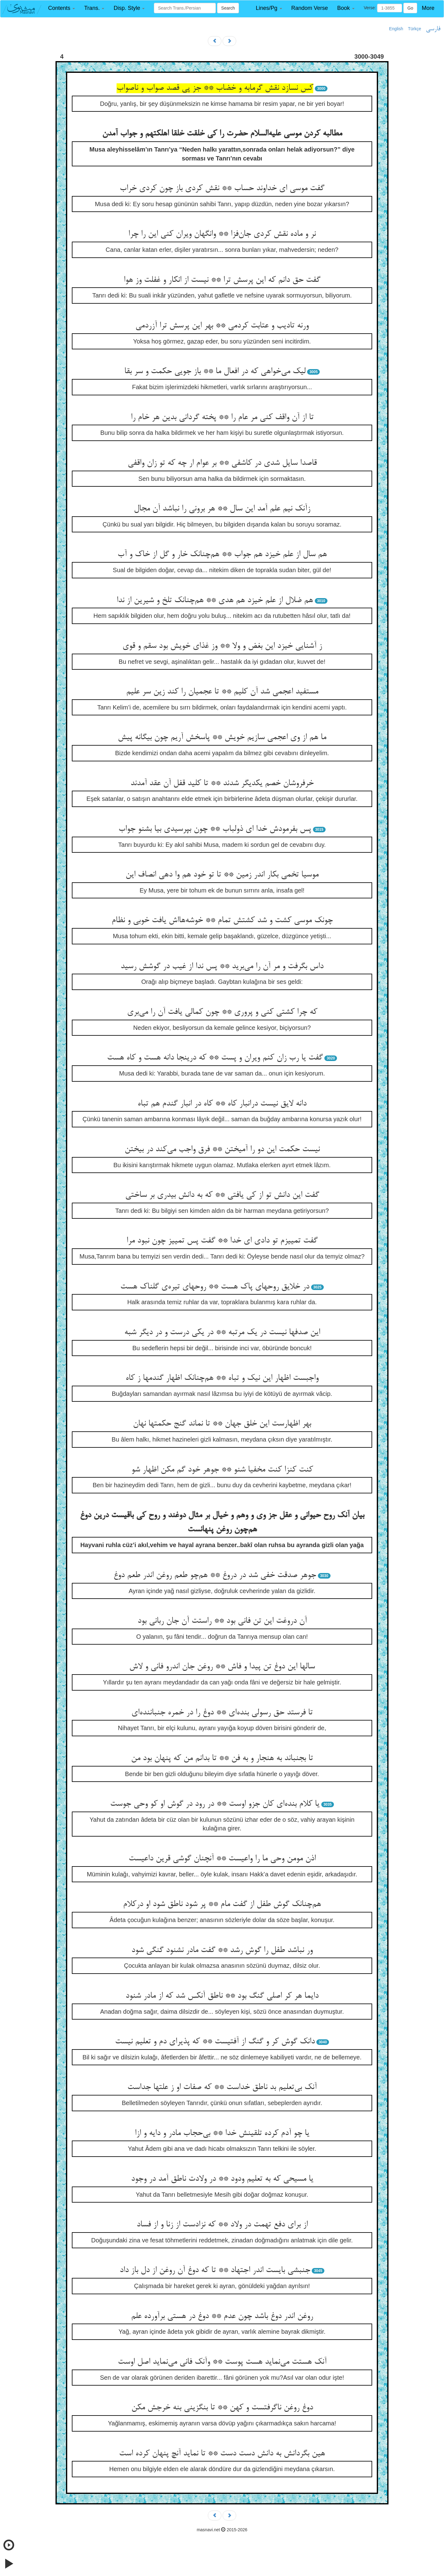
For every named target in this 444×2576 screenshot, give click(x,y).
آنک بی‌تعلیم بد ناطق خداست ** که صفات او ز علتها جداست (222, 2087)
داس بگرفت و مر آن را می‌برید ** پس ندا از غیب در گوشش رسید (222, 967)
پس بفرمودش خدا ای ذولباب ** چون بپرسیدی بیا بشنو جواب (214, 829)
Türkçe (414, 28)
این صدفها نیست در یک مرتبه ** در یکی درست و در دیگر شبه (222, 1333)
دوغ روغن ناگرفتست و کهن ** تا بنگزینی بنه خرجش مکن (222, 2408)
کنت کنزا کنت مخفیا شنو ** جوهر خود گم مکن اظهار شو (222, 1470)
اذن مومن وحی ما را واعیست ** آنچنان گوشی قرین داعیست (222, 1859)
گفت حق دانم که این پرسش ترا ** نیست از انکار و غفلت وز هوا (222, 280)
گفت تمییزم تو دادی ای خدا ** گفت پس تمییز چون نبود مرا (222, 1241)
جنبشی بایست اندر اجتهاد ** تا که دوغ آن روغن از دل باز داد (215, 2270)
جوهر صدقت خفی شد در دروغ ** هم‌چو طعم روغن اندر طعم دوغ (214, 1575)
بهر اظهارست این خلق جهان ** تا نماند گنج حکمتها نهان (222, 1424)
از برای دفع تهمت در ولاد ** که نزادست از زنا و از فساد (222, 2225)
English (396, 28)
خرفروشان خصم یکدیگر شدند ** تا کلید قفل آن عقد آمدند (222, 784)
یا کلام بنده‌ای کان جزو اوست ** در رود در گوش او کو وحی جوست (214, 1804)
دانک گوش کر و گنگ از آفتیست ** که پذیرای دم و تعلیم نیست (215, 2042)
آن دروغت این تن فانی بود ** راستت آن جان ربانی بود (222, 1621)
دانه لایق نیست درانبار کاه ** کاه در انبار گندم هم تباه (222, 1104)
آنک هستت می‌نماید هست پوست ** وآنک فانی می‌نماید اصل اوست (222, 2362)
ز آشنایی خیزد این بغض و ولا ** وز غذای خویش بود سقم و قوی (222, 646)
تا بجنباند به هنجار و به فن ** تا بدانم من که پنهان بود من (222, 1758)
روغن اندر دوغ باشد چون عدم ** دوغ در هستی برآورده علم (222, 2316)
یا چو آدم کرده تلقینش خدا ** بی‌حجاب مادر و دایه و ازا (222, 2133)
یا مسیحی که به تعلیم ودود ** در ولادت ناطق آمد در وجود (222, 2179)
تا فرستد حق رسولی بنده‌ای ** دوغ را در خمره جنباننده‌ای (222, 1713)
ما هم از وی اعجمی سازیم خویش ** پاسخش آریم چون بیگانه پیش (222, 738)
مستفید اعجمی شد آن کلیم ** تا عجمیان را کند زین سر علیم (222, 692)
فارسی (433, 29)
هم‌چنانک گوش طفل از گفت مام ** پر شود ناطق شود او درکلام (222, 1904)
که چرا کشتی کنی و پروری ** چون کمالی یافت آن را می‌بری (222, 1012)
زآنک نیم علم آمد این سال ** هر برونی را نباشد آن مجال (222, 509)
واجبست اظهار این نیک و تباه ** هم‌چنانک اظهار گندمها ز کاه (222, 1378)
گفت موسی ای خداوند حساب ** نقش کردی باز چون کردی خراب (222, 189)
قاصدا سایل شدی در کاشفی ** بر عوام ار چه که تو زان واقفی (222, 463)
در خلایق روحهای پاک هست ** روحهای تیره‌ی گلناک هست (214, 1287)
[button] (61, 8)
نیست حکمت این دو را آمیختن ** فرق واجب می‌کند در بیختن (222, 1150)
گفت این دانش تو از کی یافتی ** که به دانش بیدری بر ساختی (222, 1195)
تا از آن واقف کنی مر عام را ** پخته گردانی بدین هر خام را (222, 417)
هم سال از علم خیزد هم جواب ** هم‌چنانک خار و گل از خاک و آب (222, 555)
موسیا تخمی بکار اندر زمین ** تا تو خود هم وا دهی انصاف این (222, 875)
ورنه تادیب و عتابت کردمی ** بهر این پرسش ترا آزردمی (222, 326)
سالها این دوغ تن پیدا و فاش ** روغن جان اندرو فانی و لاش (222, 1667)
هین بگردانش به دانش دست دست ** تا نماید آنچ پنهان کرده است (222, 2454)
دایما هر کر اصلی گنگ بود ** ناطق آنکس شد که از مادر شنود (222, 1996)
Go (410, 8)
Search (228, 8)
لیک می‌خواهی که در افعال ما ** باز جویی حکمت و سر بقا (215, 372)
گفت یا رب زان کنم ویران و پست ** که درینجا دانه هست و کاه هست (215, 1058)
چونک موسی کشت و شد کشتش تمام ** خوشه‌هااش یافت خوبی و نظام (222, 921)
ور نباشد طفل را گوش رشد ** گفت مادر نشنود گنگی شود (222, 1950)
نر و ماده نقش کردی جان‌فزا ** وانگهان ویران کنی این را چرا (222, 234)
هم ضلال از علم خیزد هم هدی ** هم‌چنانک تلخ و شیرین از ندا (215, 601)
